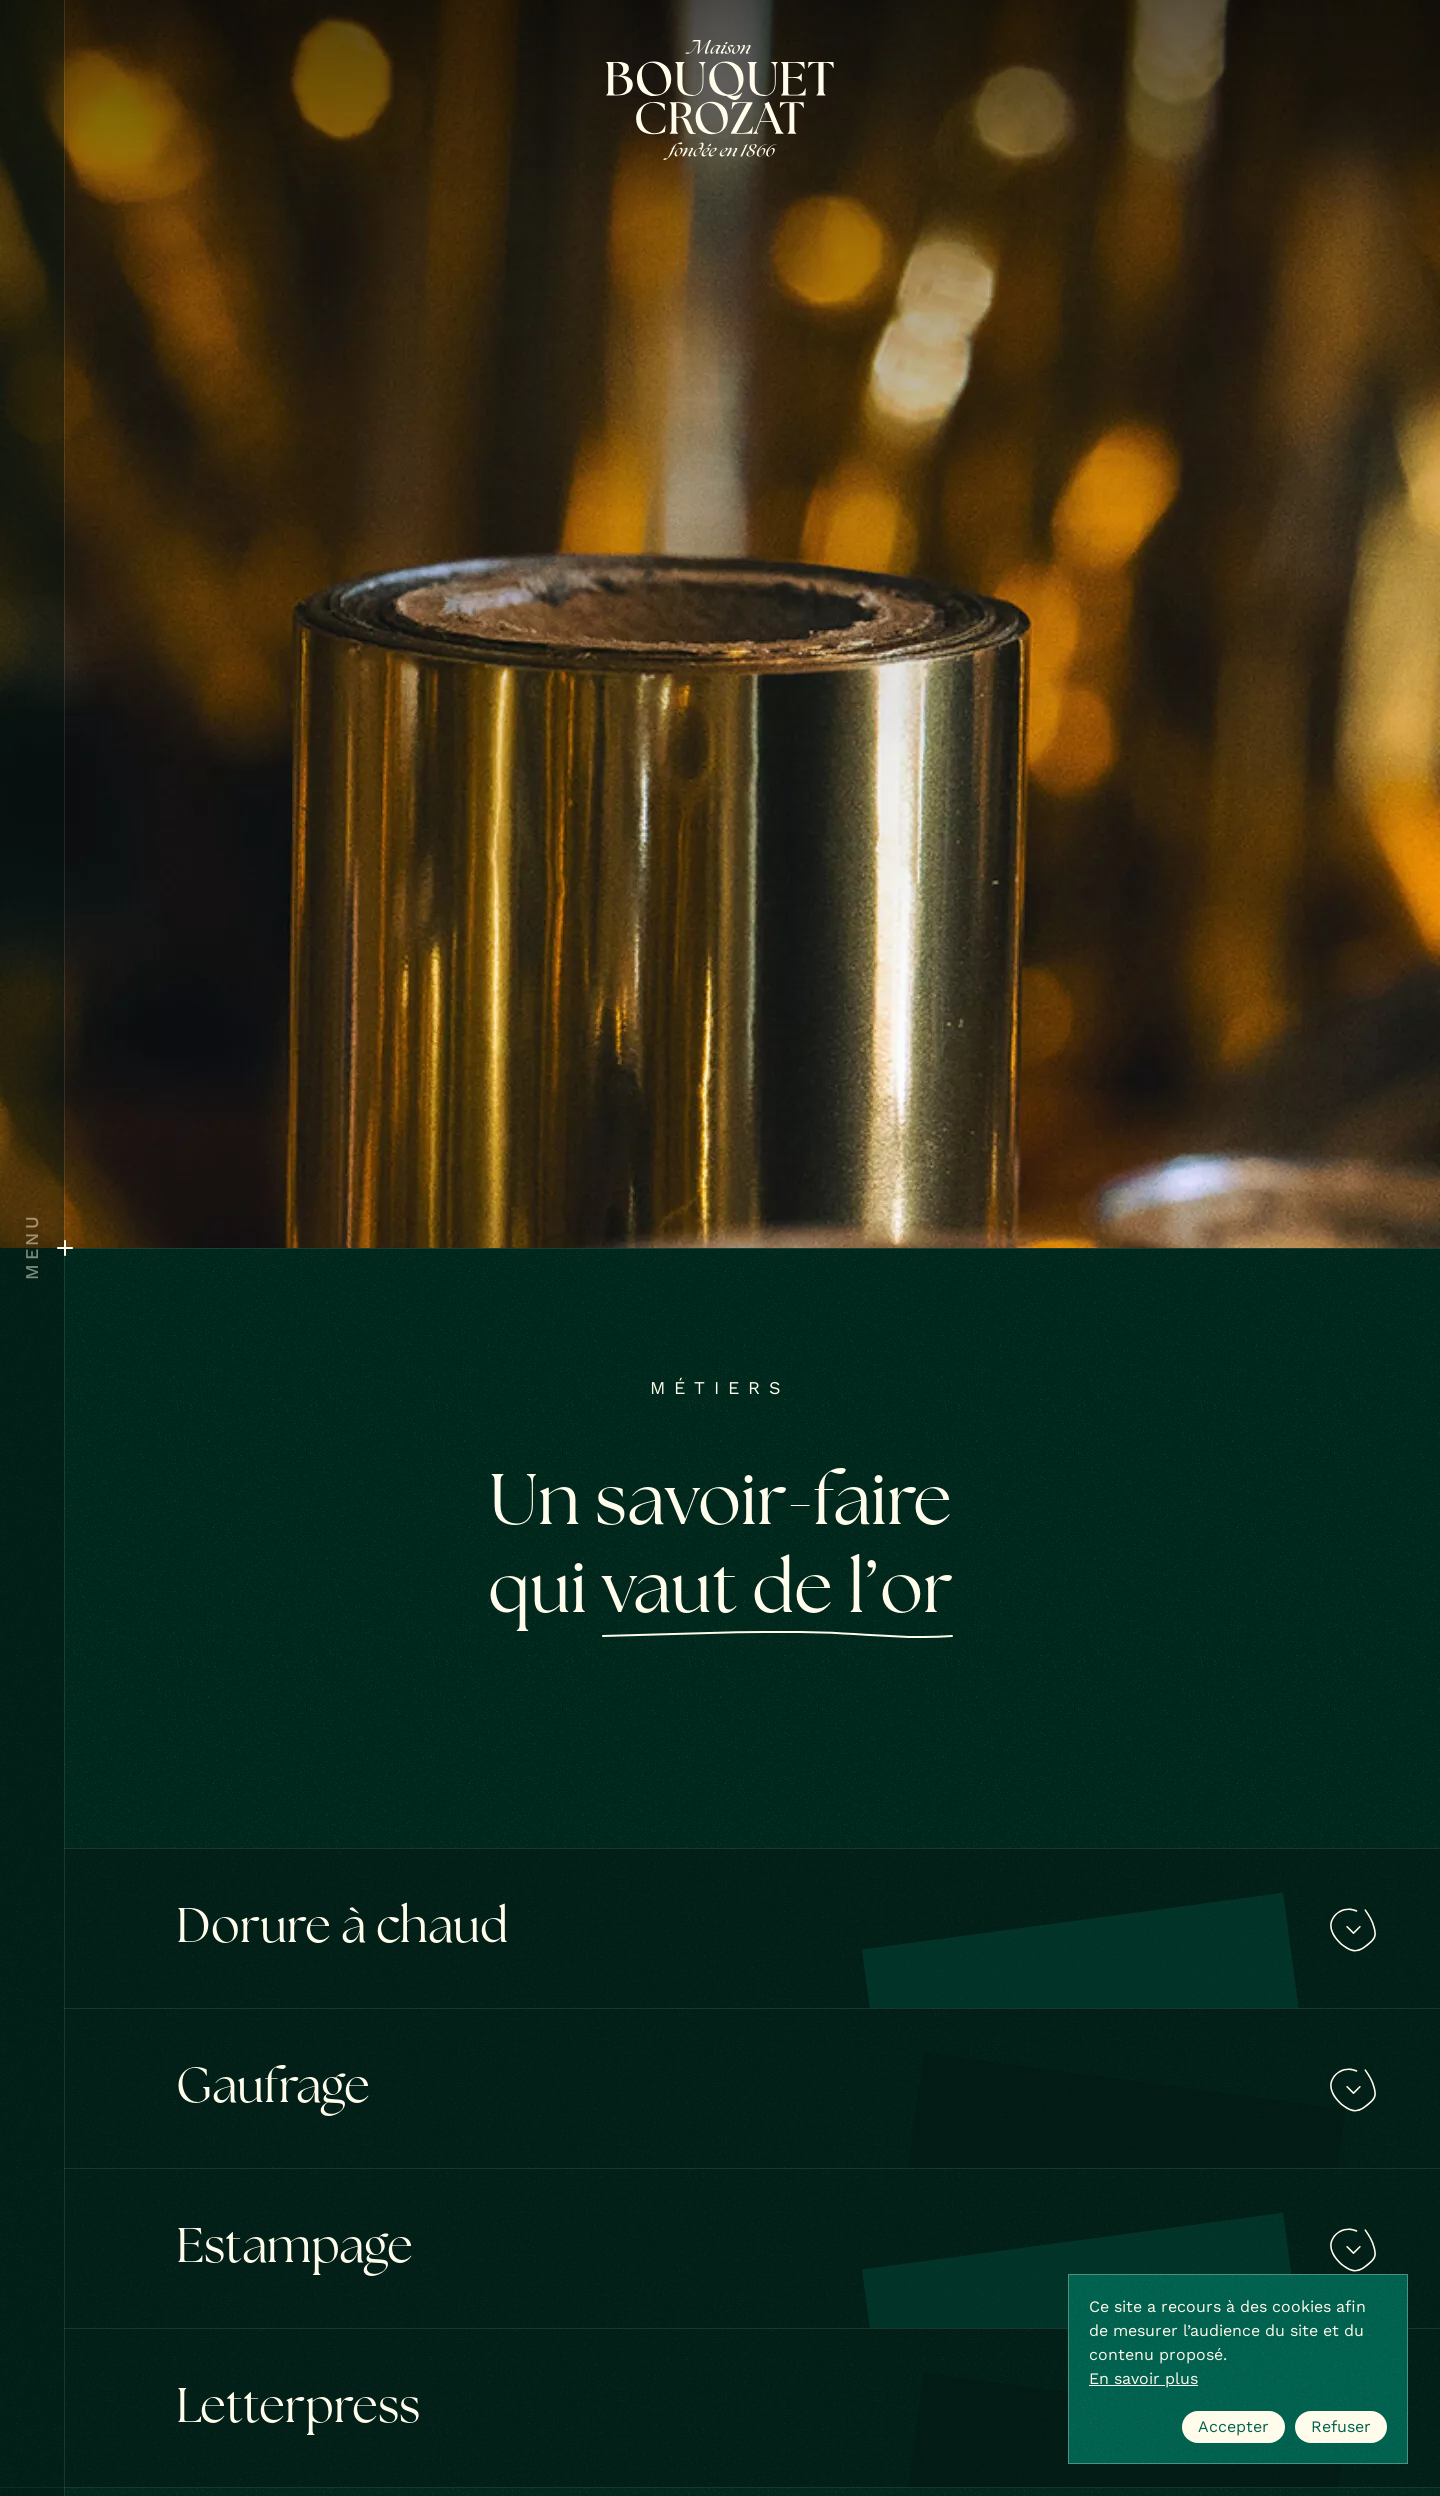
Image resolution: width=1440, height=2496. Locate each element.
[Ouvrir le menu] (32, 1248)
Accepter (1233, 2426)
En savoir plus (1143, 2378)
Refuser (1341, 2426)
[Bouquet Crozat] (720, 100)
